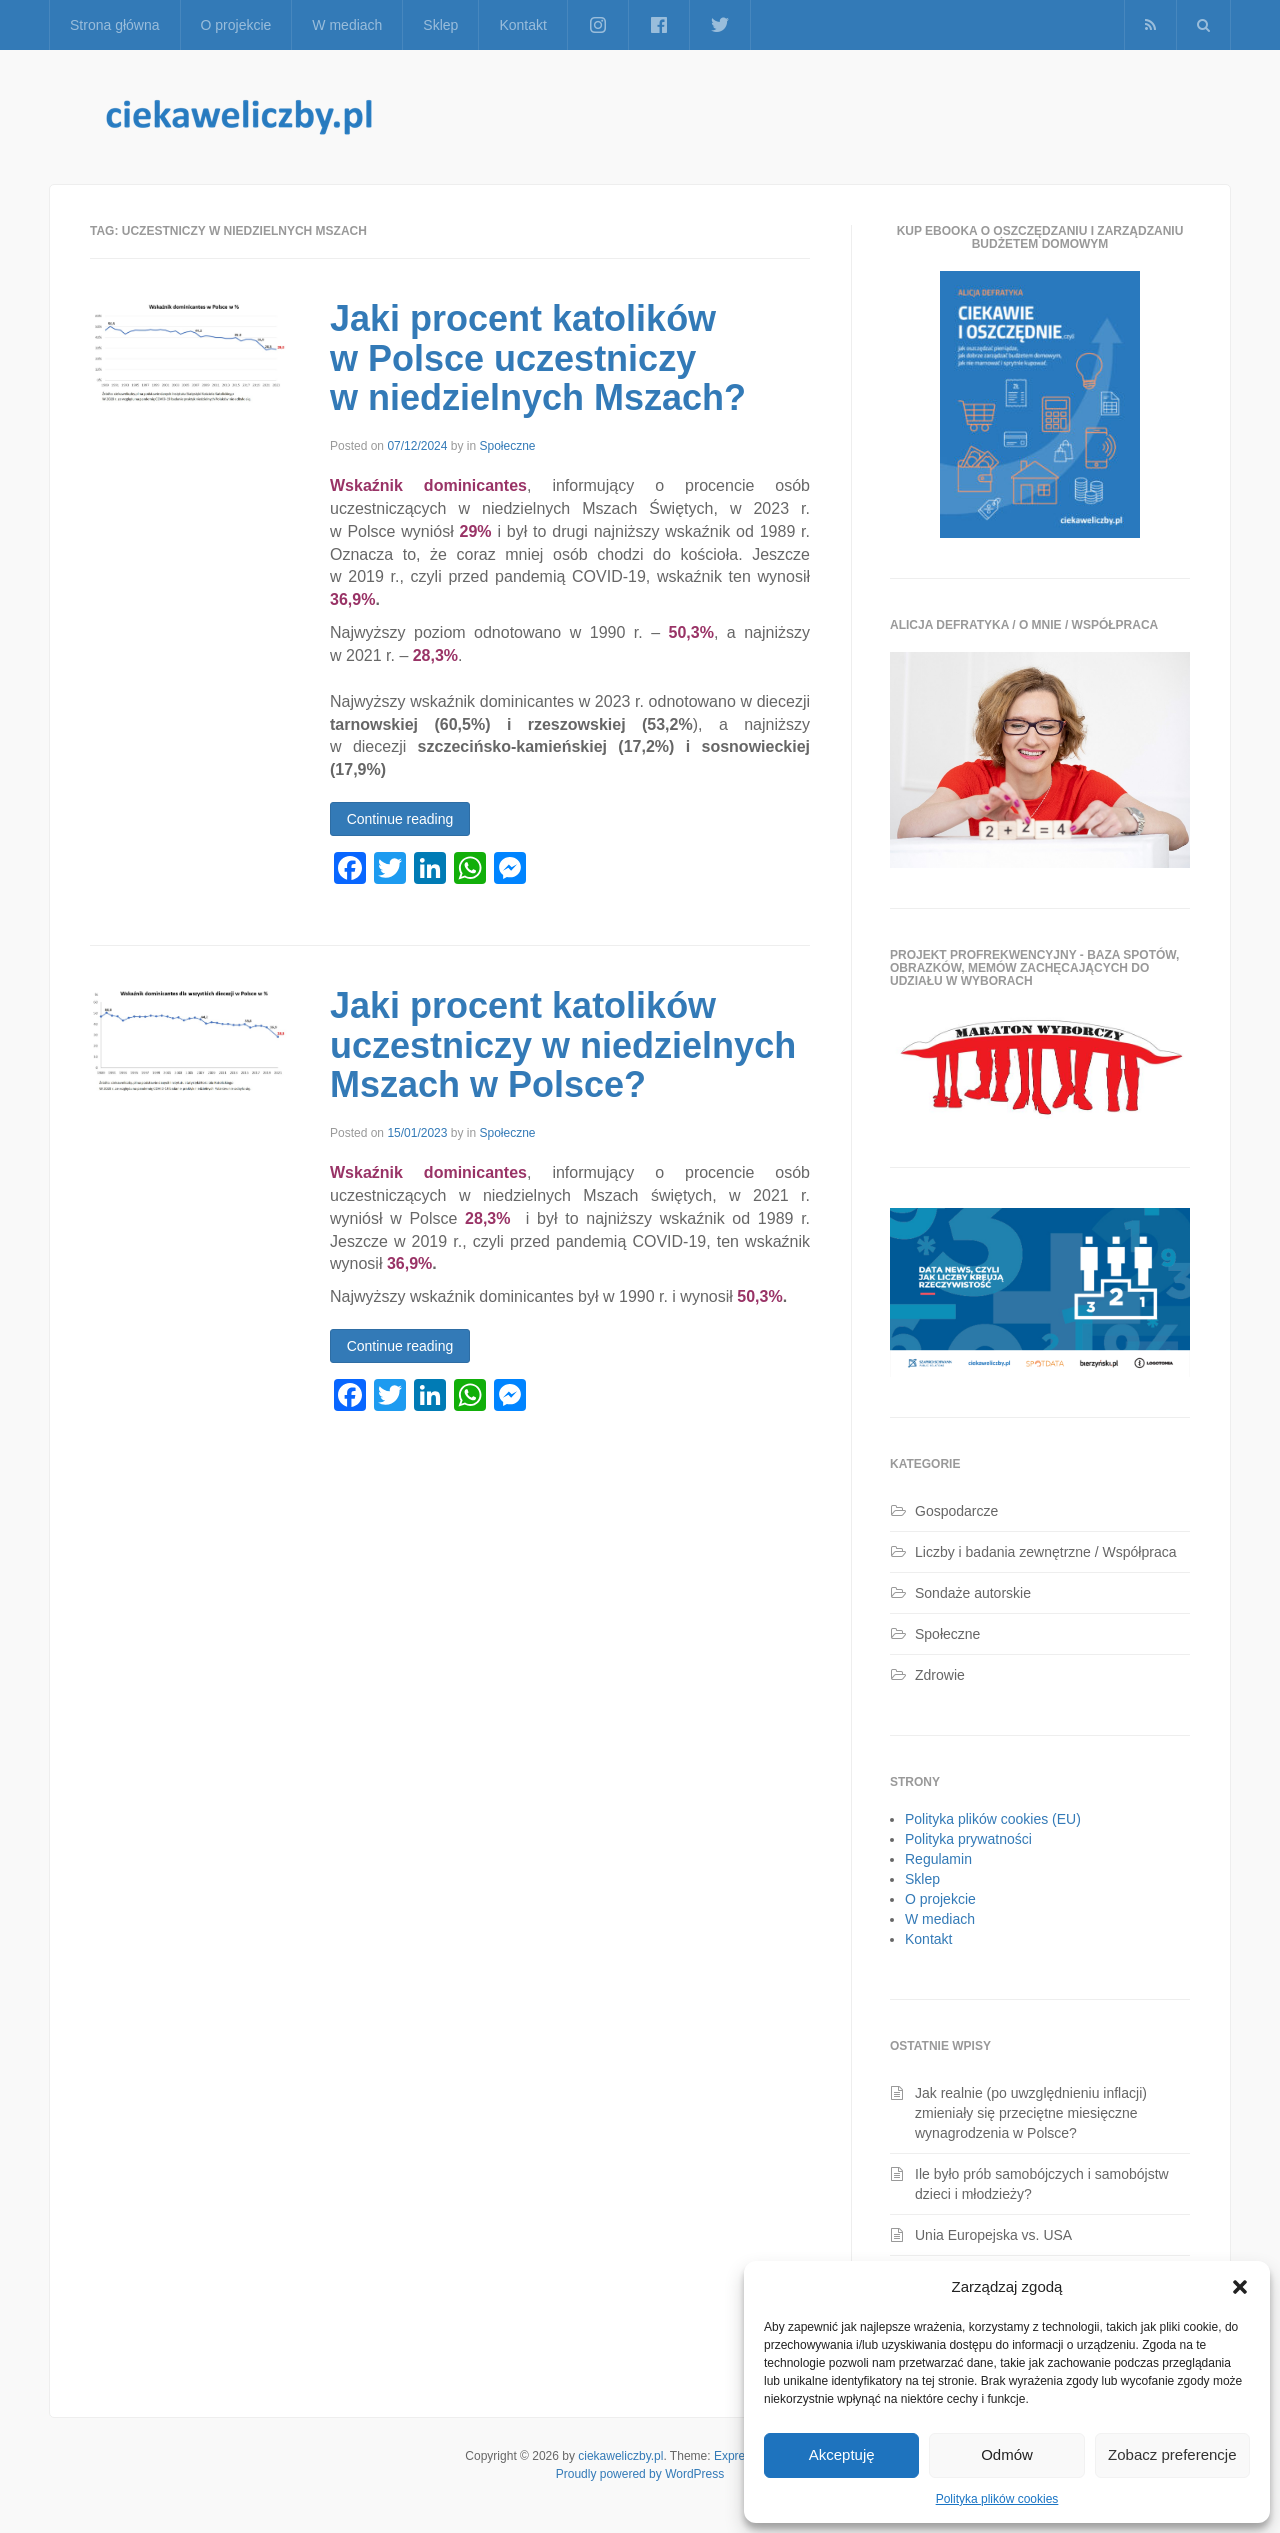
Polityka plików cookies (997, 2499)
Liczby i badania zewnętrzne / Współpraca (1045, 1552)
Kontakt (522, 25)
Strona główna (115, 25)
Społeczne (507, 446)
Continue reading (400, 819)
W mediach (347, 25)
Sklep (440, 25)
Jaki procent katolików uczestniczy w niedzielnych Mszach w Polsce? (563, 1045)
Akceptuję (842, 2454)
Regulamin (938, 1859)
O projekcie (236, 25)
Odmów (1007, 2454)
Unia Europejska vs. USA (993, 2235)
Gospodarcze (956, 1511)
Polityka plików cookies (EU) (993, 1819)
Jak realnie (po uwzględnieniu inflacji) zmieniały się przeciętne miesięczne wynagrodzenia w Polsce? (1031, 2113)
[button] (1240, 2287)
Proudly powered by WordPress (640, 2474)
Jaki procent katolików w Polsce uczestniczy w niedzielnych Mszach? (538, 358)
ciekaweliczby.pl (620, 2456)
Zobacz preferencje (1172, 2454)
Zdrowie (940, 1675)
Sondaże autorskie (973, 1593)
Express (735, 2456)
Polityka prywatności (968, 1839)
